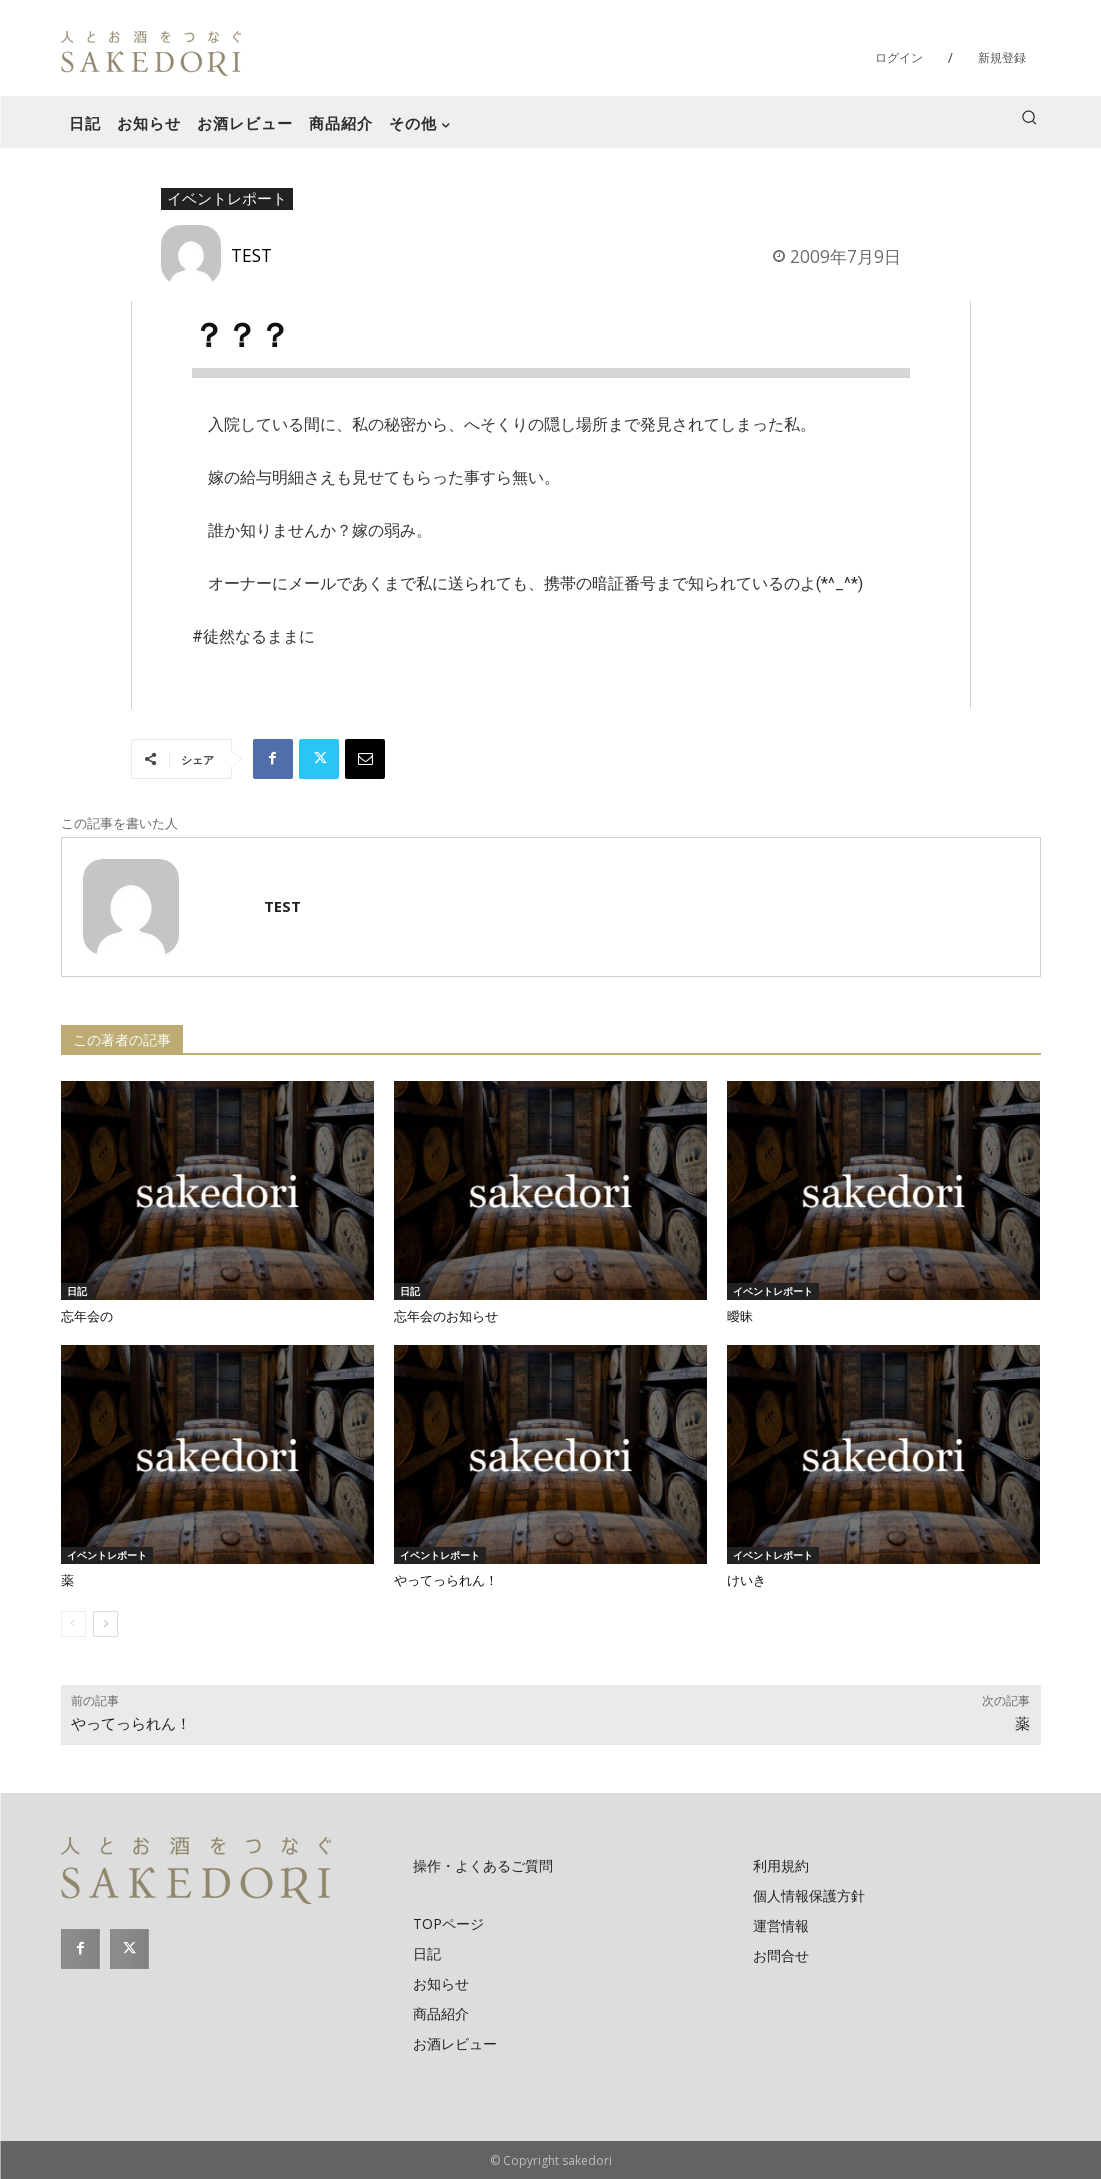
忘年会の (87, 1316)
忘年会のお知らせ (446, 1316)
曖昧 (740, 1316)
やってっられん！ (446, 1580)
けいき (746, 1580)
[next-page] (105, 1624)
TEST (251, 255)
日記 (77, 1291)
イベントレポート (227, 199)
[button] (1029, 117)
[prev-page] (73, 1624)
